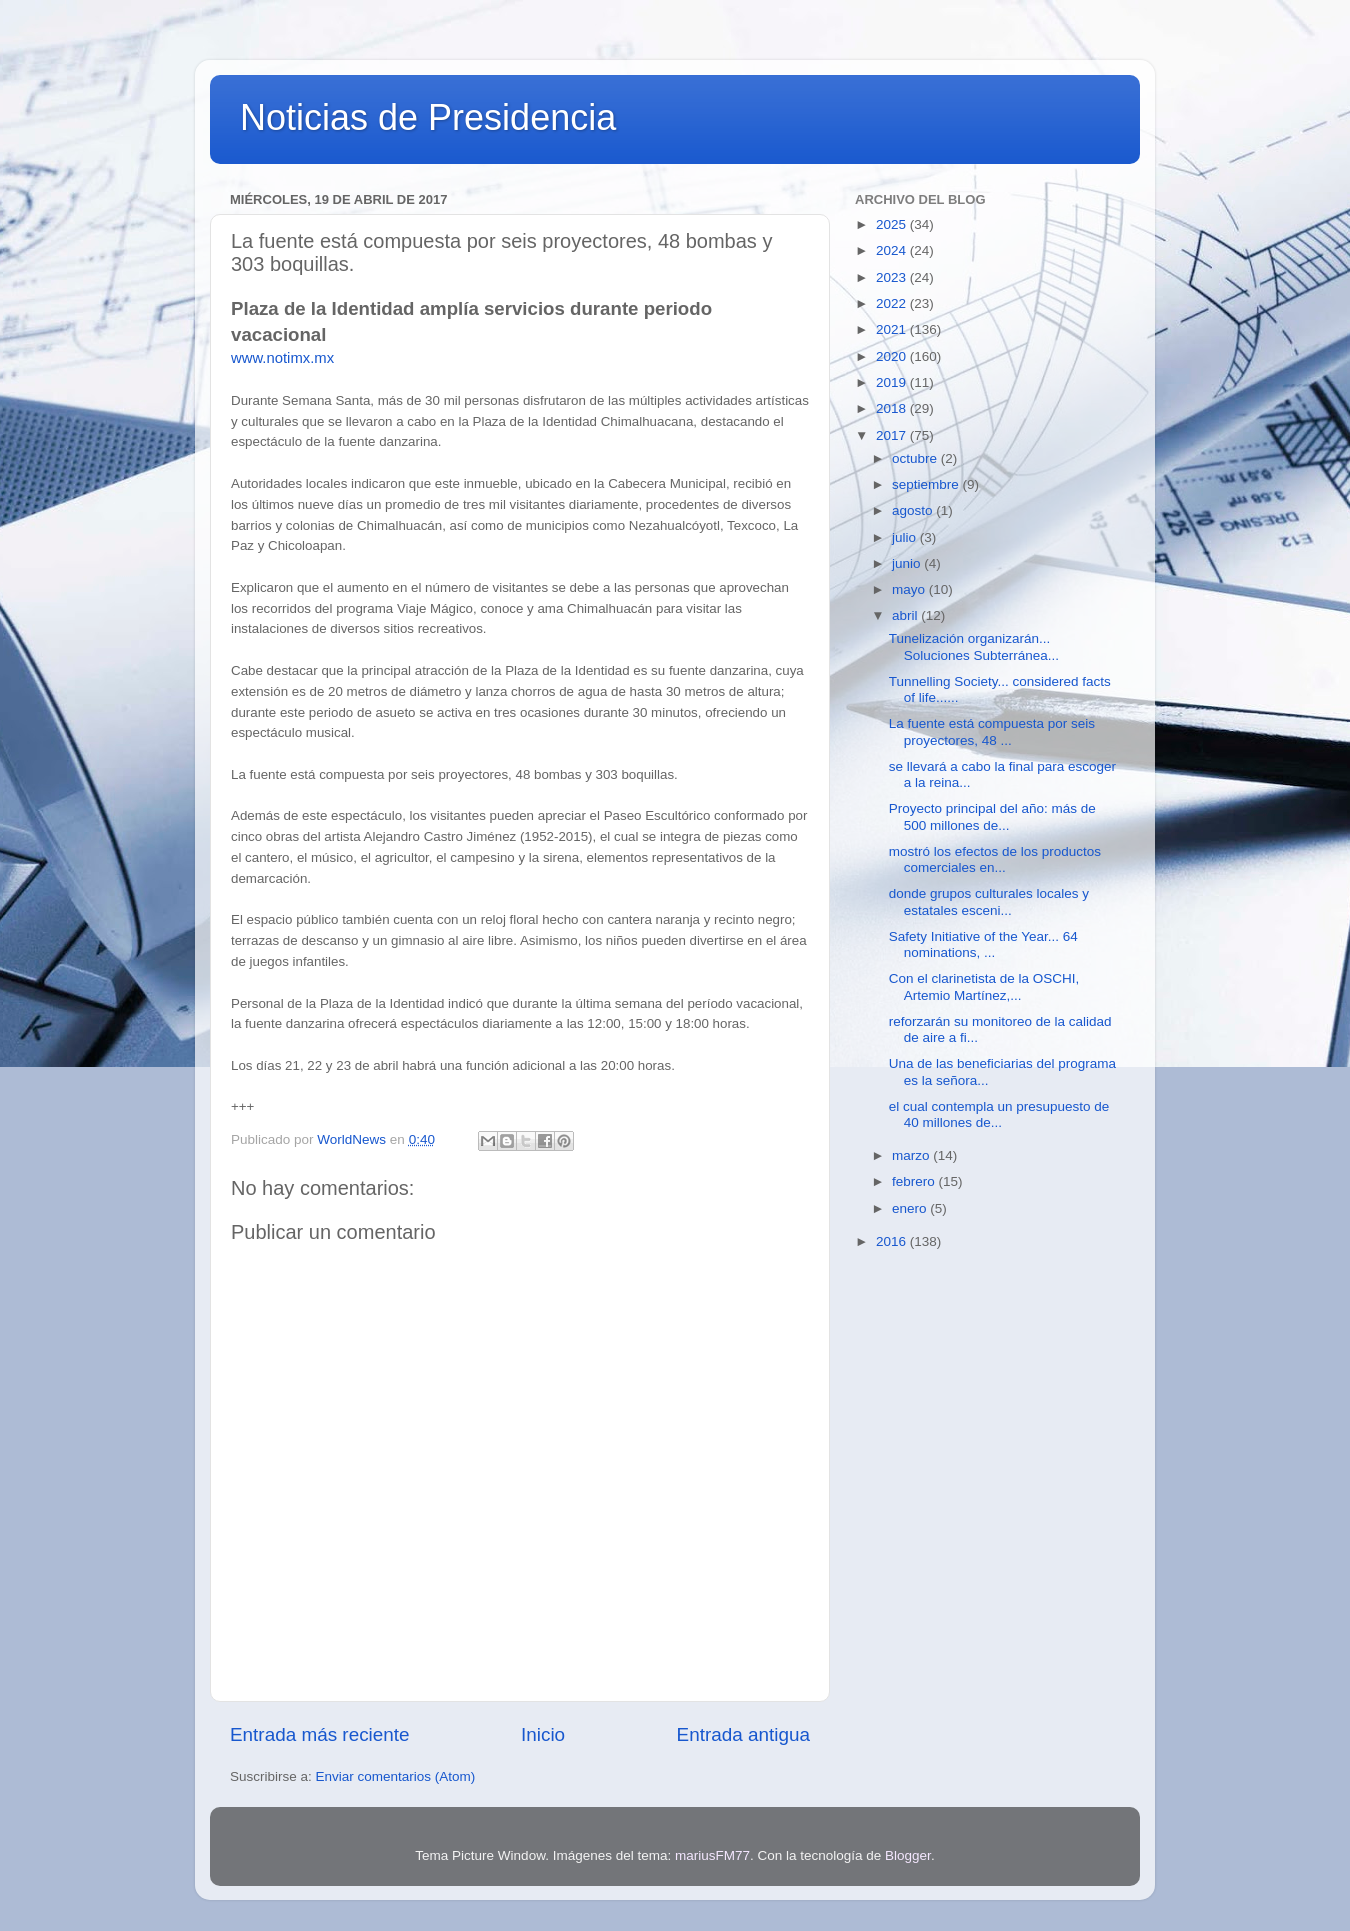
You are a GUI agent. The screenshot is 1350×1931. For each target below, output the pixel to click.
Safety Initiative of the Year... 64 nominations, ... (983, 944)
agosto (914, 510)
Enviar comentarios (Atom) (396, 1776)
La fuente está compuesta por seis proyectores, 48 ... (992, 731)
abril (906, 615)
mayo (910, 589)
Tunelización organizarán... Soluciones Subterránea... (974, 646)
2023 (893, 277)
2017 (893, 435)
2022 (893, 303)
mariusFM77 (712, 1855)
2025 (893, 224)
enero (911, 1208)
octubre (916, 458)
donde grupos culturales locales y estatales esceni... (989, 901)
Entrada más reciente (320, 1734)
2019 (893, 382)
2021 (893, 329)
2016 (893, 1241)
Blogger (908, 1855)
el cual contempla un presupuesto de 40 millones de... (999, 1114)
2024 (893, 250)
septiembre (927, 484)
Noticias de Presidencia (428, 117)
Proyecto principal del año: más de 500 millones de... (992, 816)
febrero (915, 1181)
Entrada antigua (743, 1734)
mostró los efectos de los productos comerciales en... (995, 859)
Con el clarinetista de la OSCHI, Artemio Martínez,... (984, 986)
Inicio (543, 1734)
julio (906, 537)
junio (908, 563)
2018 (893, 408)
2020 (893, 356)
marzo (912, 1155)
